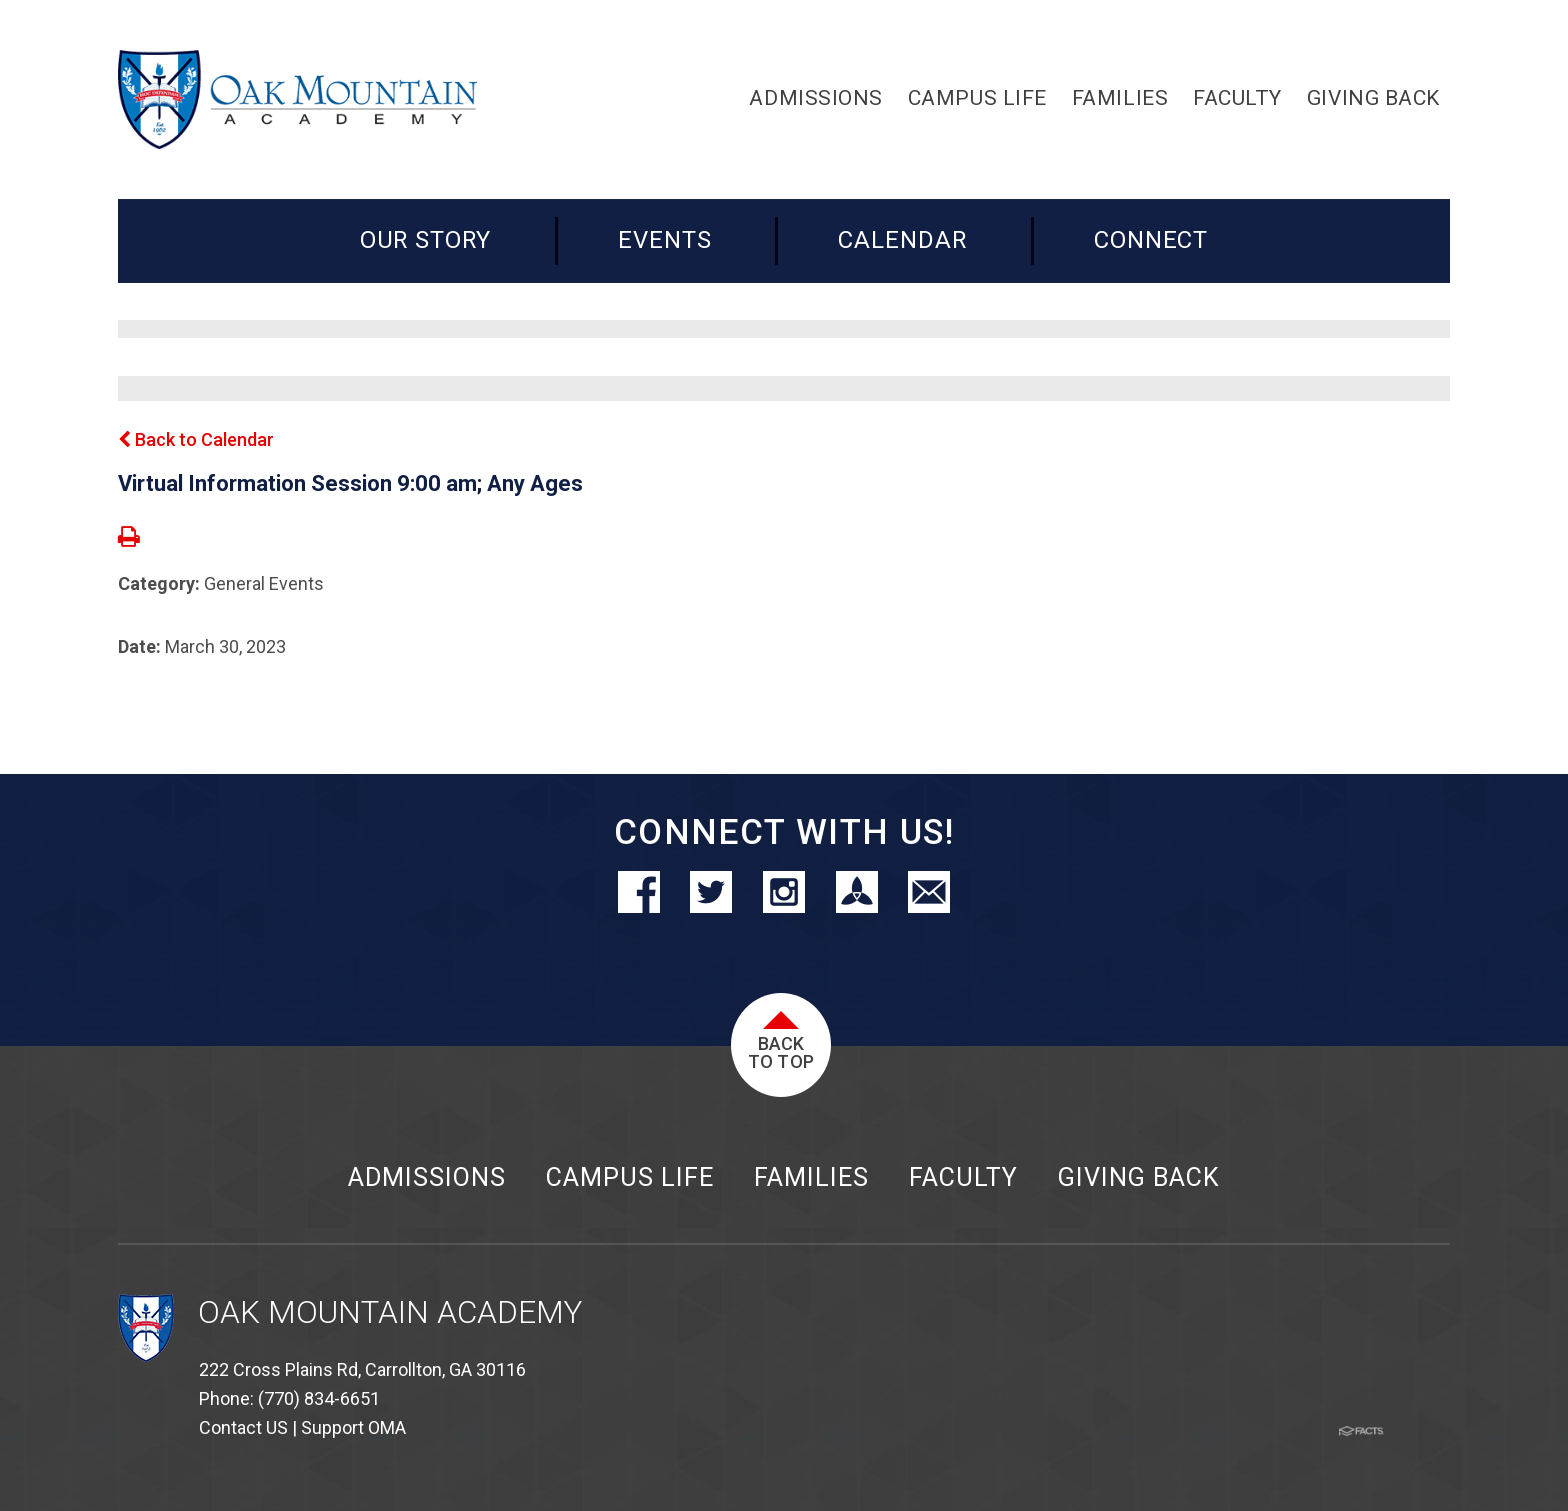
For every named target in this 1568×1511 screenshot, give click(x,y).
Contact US (243, 1427)
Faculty (963, 1177)
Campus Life (630, 1177)
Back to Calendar (196, 439)
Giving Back (1139, 1177)
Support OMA (353, 1427)
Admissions (427, 1177)
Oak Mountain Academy (390, 1312)
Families (811, 1177)
